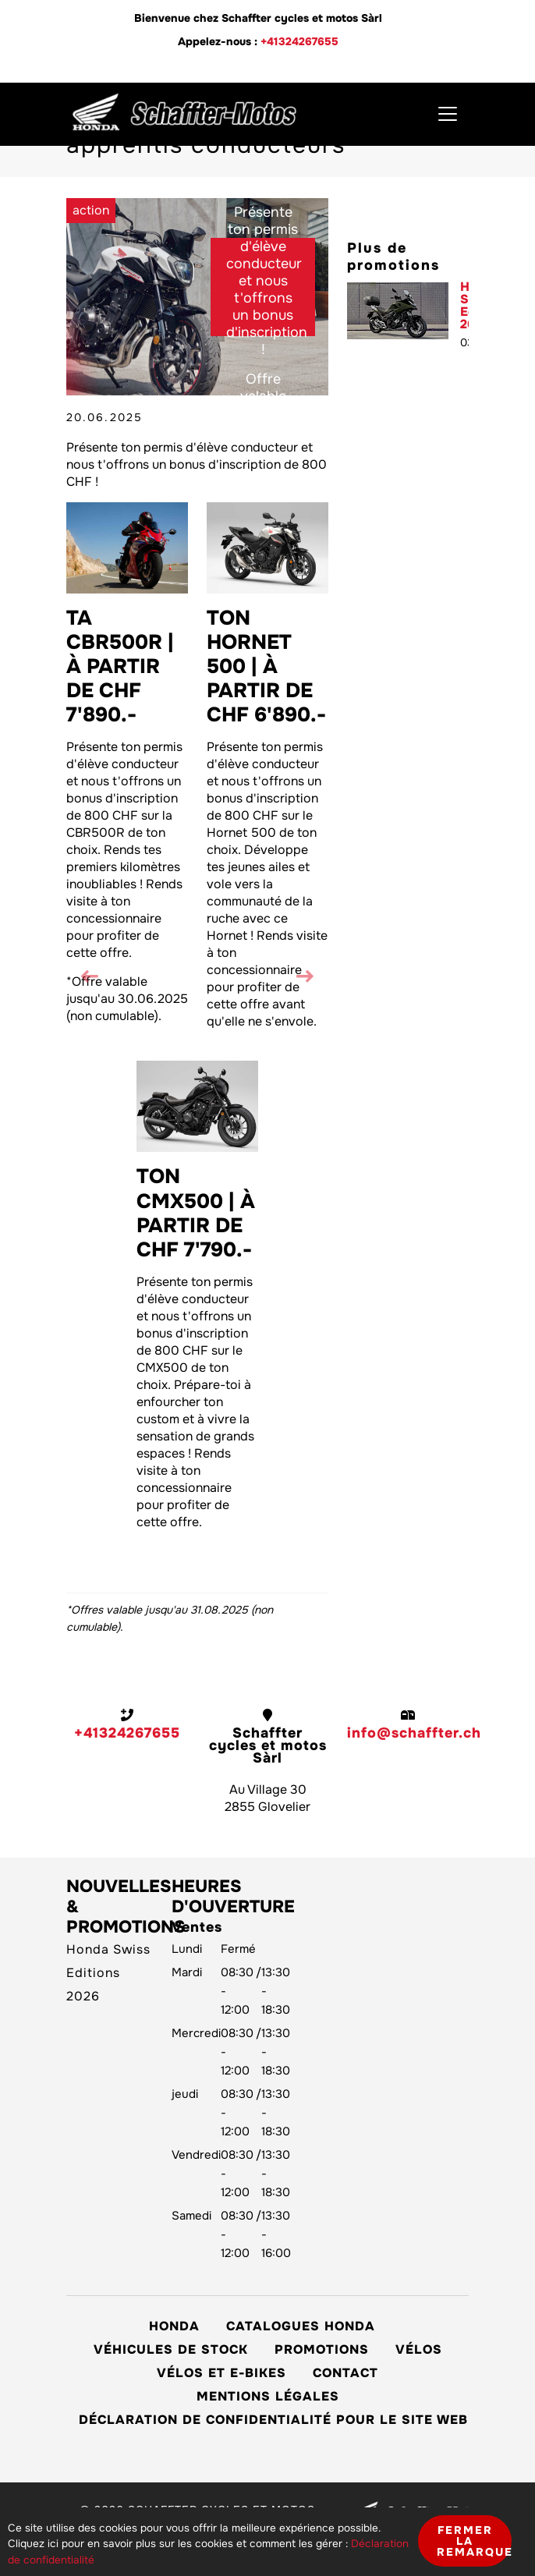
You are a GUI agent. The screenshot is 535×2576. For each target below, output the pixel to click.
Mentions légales (268, 2396)
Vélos (418, 2349)
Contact (345, 2373)
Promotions (322, 2349)
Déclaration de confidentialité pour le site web (273, 2419)
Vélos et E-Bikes (221, 2373)
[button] (305, 977)
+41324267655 (299, 41)
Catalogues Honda (300, 2326)
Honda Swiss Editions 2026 (464, 306)
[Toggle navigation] (448, 114)
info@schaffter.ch (414, 1733)
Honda (174, 2326)
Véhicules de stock (171, 2349)
